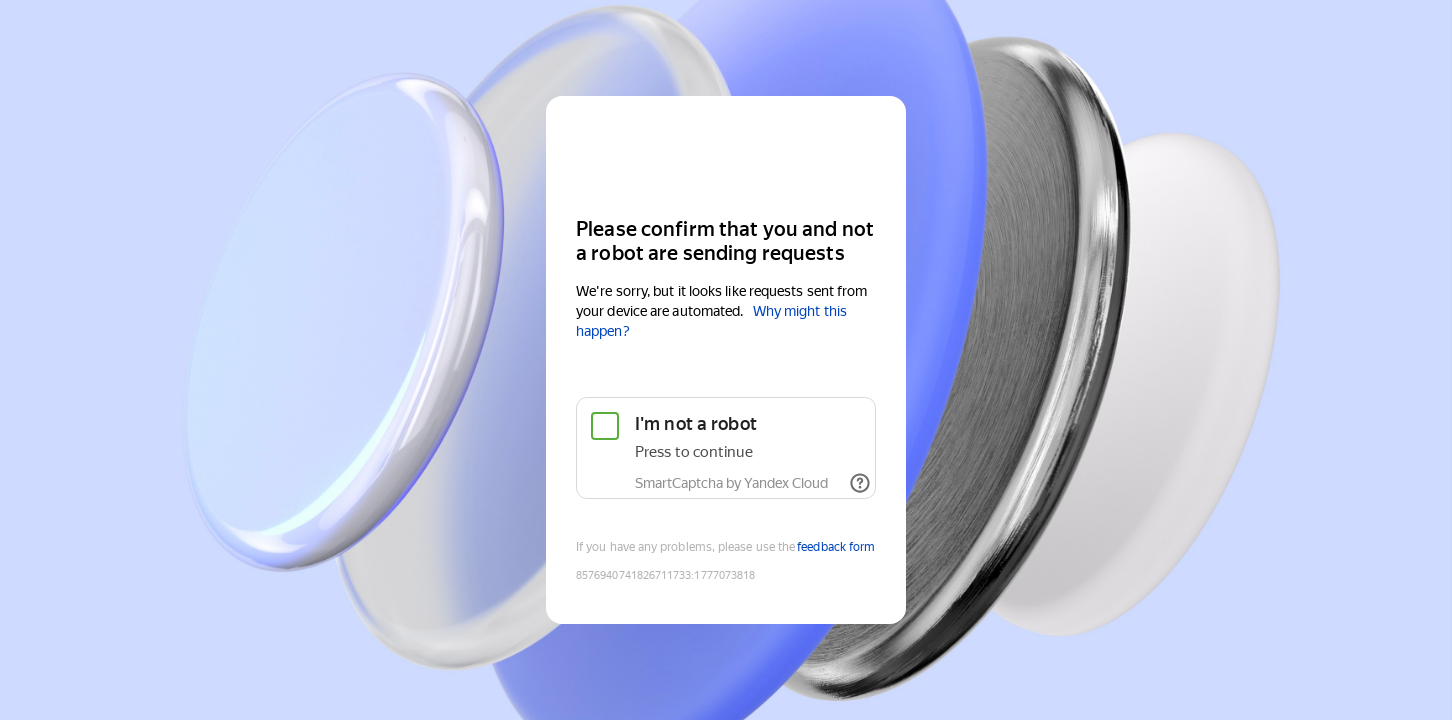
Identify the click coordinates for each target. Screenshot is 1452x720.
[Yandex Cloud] (726, 154)
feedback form (836, 547)
